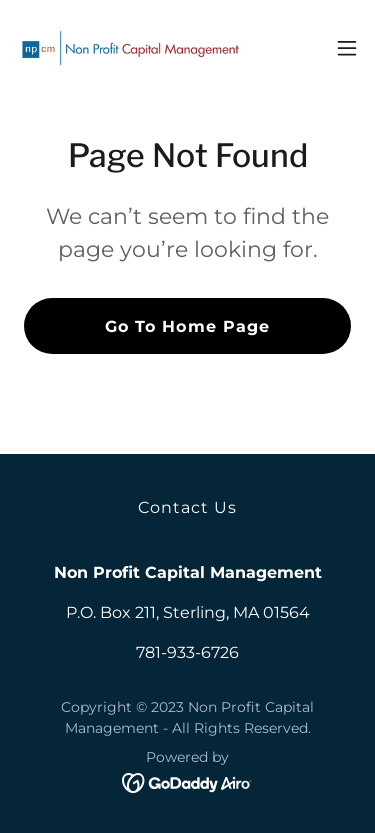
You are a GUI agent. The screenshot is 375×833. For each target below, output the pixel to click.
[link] (128, 48)
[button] (347, 48)
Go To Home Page (187, 326)
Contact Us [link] (187, 507)
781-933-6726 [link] (187, 652)
